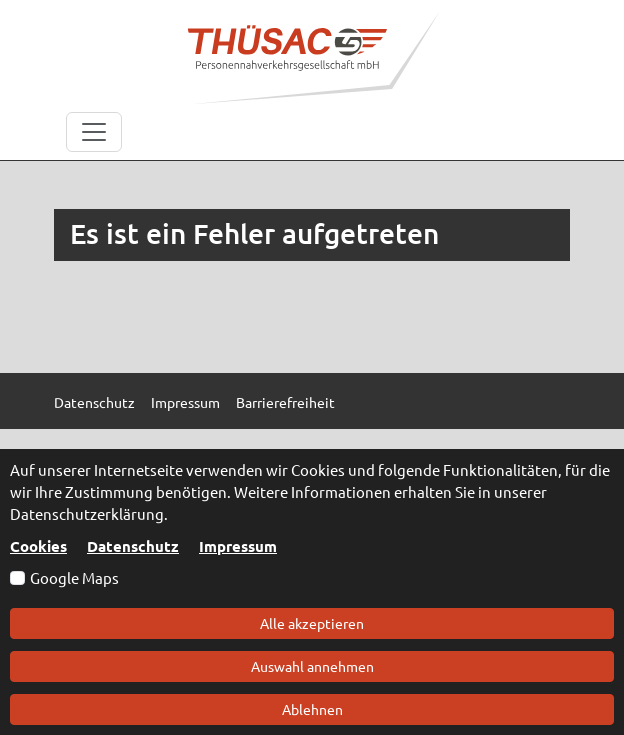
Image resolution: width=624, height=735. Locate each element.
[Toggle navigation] (94, 132)
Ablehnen (312, 709)
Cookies (38, 546)
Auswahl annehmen (312, 666)
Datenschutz (133, 546)
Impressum (238, 546)
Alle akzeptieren (312, 623)
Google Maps (74, 577)
